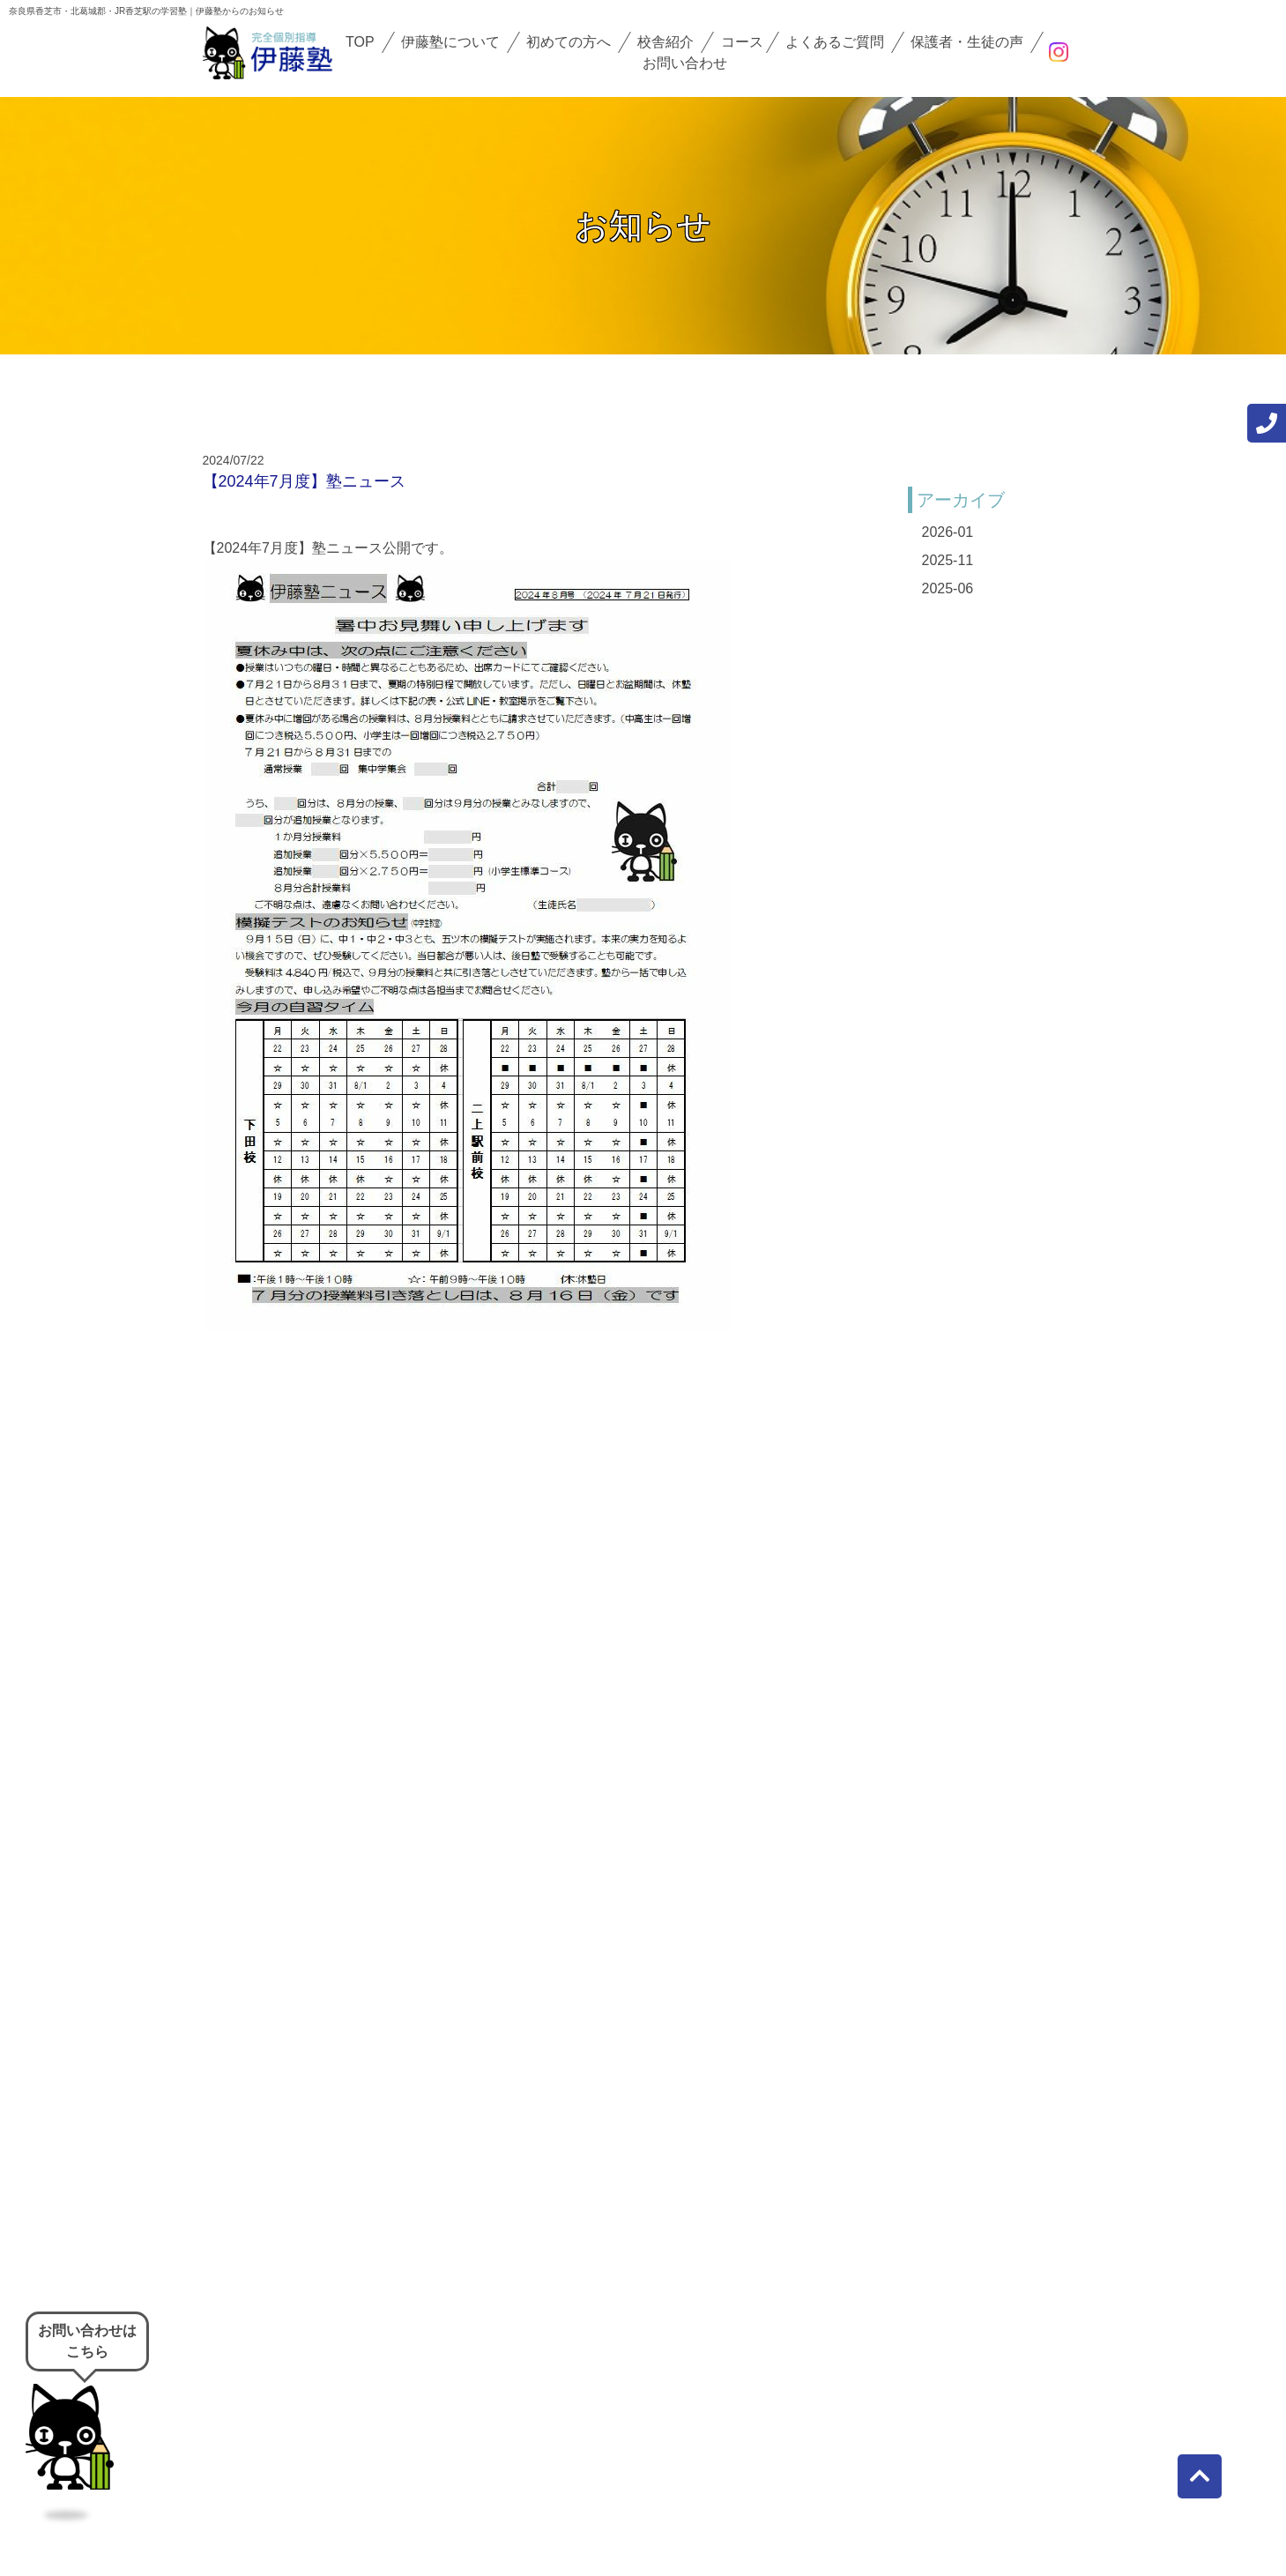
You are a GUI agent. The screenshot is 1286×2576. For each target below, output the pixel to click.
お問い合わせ (685, 63)
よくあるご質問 (834, 41)
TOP (360, 41)
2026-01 (948, 532)
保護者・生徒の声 (967, 41)
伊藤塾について (450, 41)
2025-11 (948, 560)
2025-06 (948, 588)
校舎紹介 (665, 41)
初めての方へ (568, 41)
